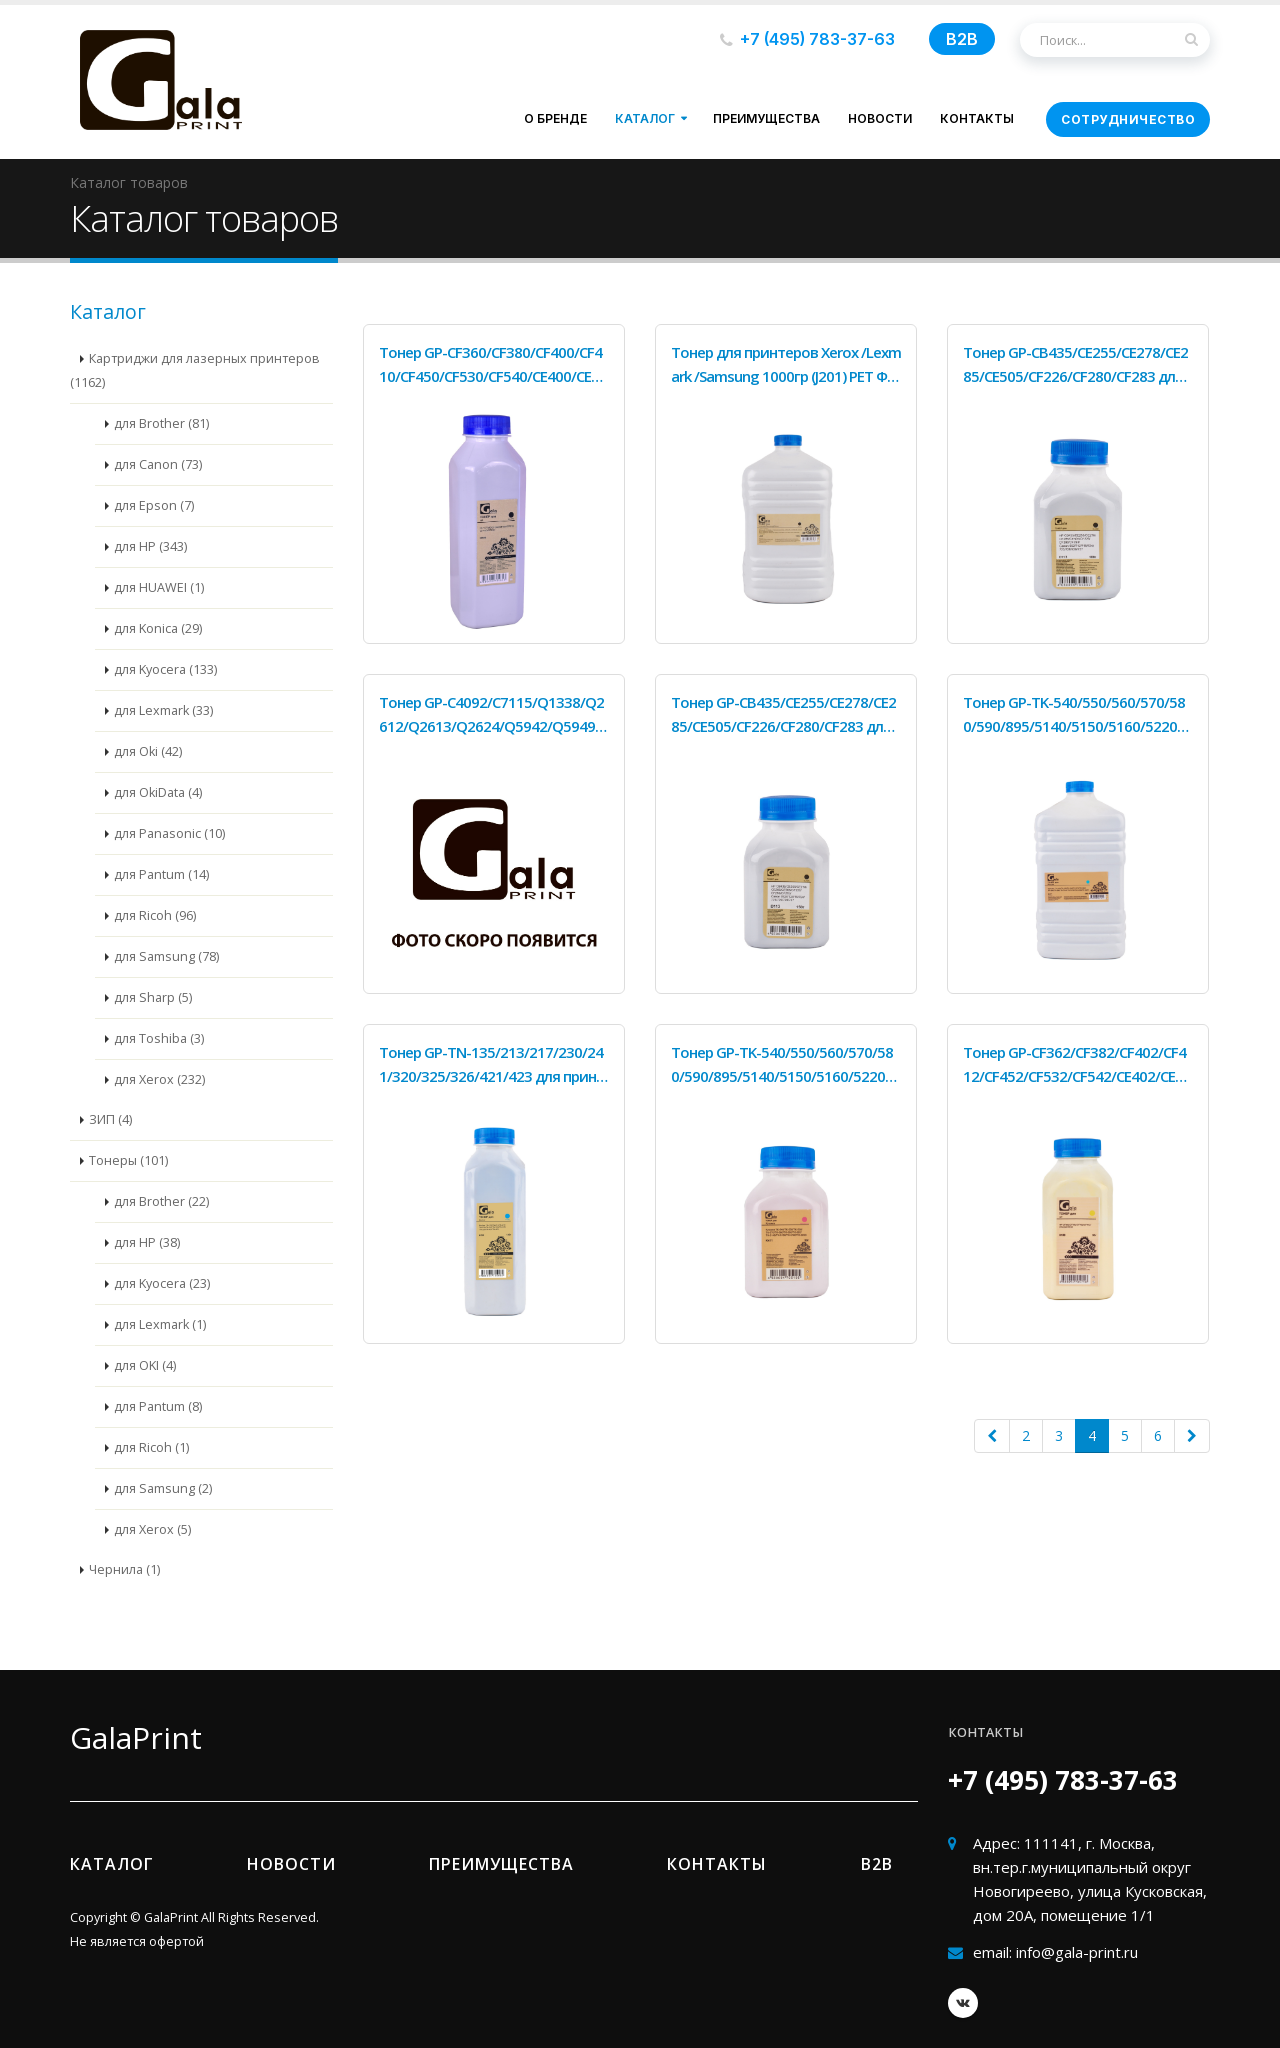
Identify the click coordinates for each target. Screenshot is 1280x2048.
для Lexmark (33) (163, 710)
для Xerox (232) (159, 1079)
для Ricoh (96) (155, 915)
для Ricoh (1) (151, 1447)
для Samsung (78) (166, 956)
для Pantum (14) (161, 874)
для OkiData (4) (158, 792)
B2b (877, 1864)
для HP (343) (150, 546)
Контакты (977, 118)
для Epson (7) (154, 505)
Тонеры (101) (128, 1160)
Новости (880, 118)
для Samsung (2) (163, 1488)
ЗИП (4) (110, 1119)
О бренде (555, 118)
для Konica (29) (158, 628)
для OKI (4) (145, 1365)
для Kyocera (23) (162, 1283)
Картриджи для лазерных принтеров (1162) (195, 370)
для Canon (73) (158, 464)
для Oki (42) (148, 751)
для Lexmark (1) (160, 1324)
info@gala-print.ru (1077, 1952)
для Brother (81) (161, 423)
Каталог (645, 118)
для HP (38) (147, 1242)
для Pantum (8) (158, 1406)
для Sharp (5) (153, 997)
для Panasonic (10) (169, 833)
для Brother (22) (161, 1201)
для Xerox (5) (152, 1529)
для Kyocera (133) (165, 669)
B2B (962, 39)
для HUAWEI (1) (159, 587)
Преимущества (766, 118)
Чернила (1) (124, 1569)
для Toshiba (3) (159, 1038)
